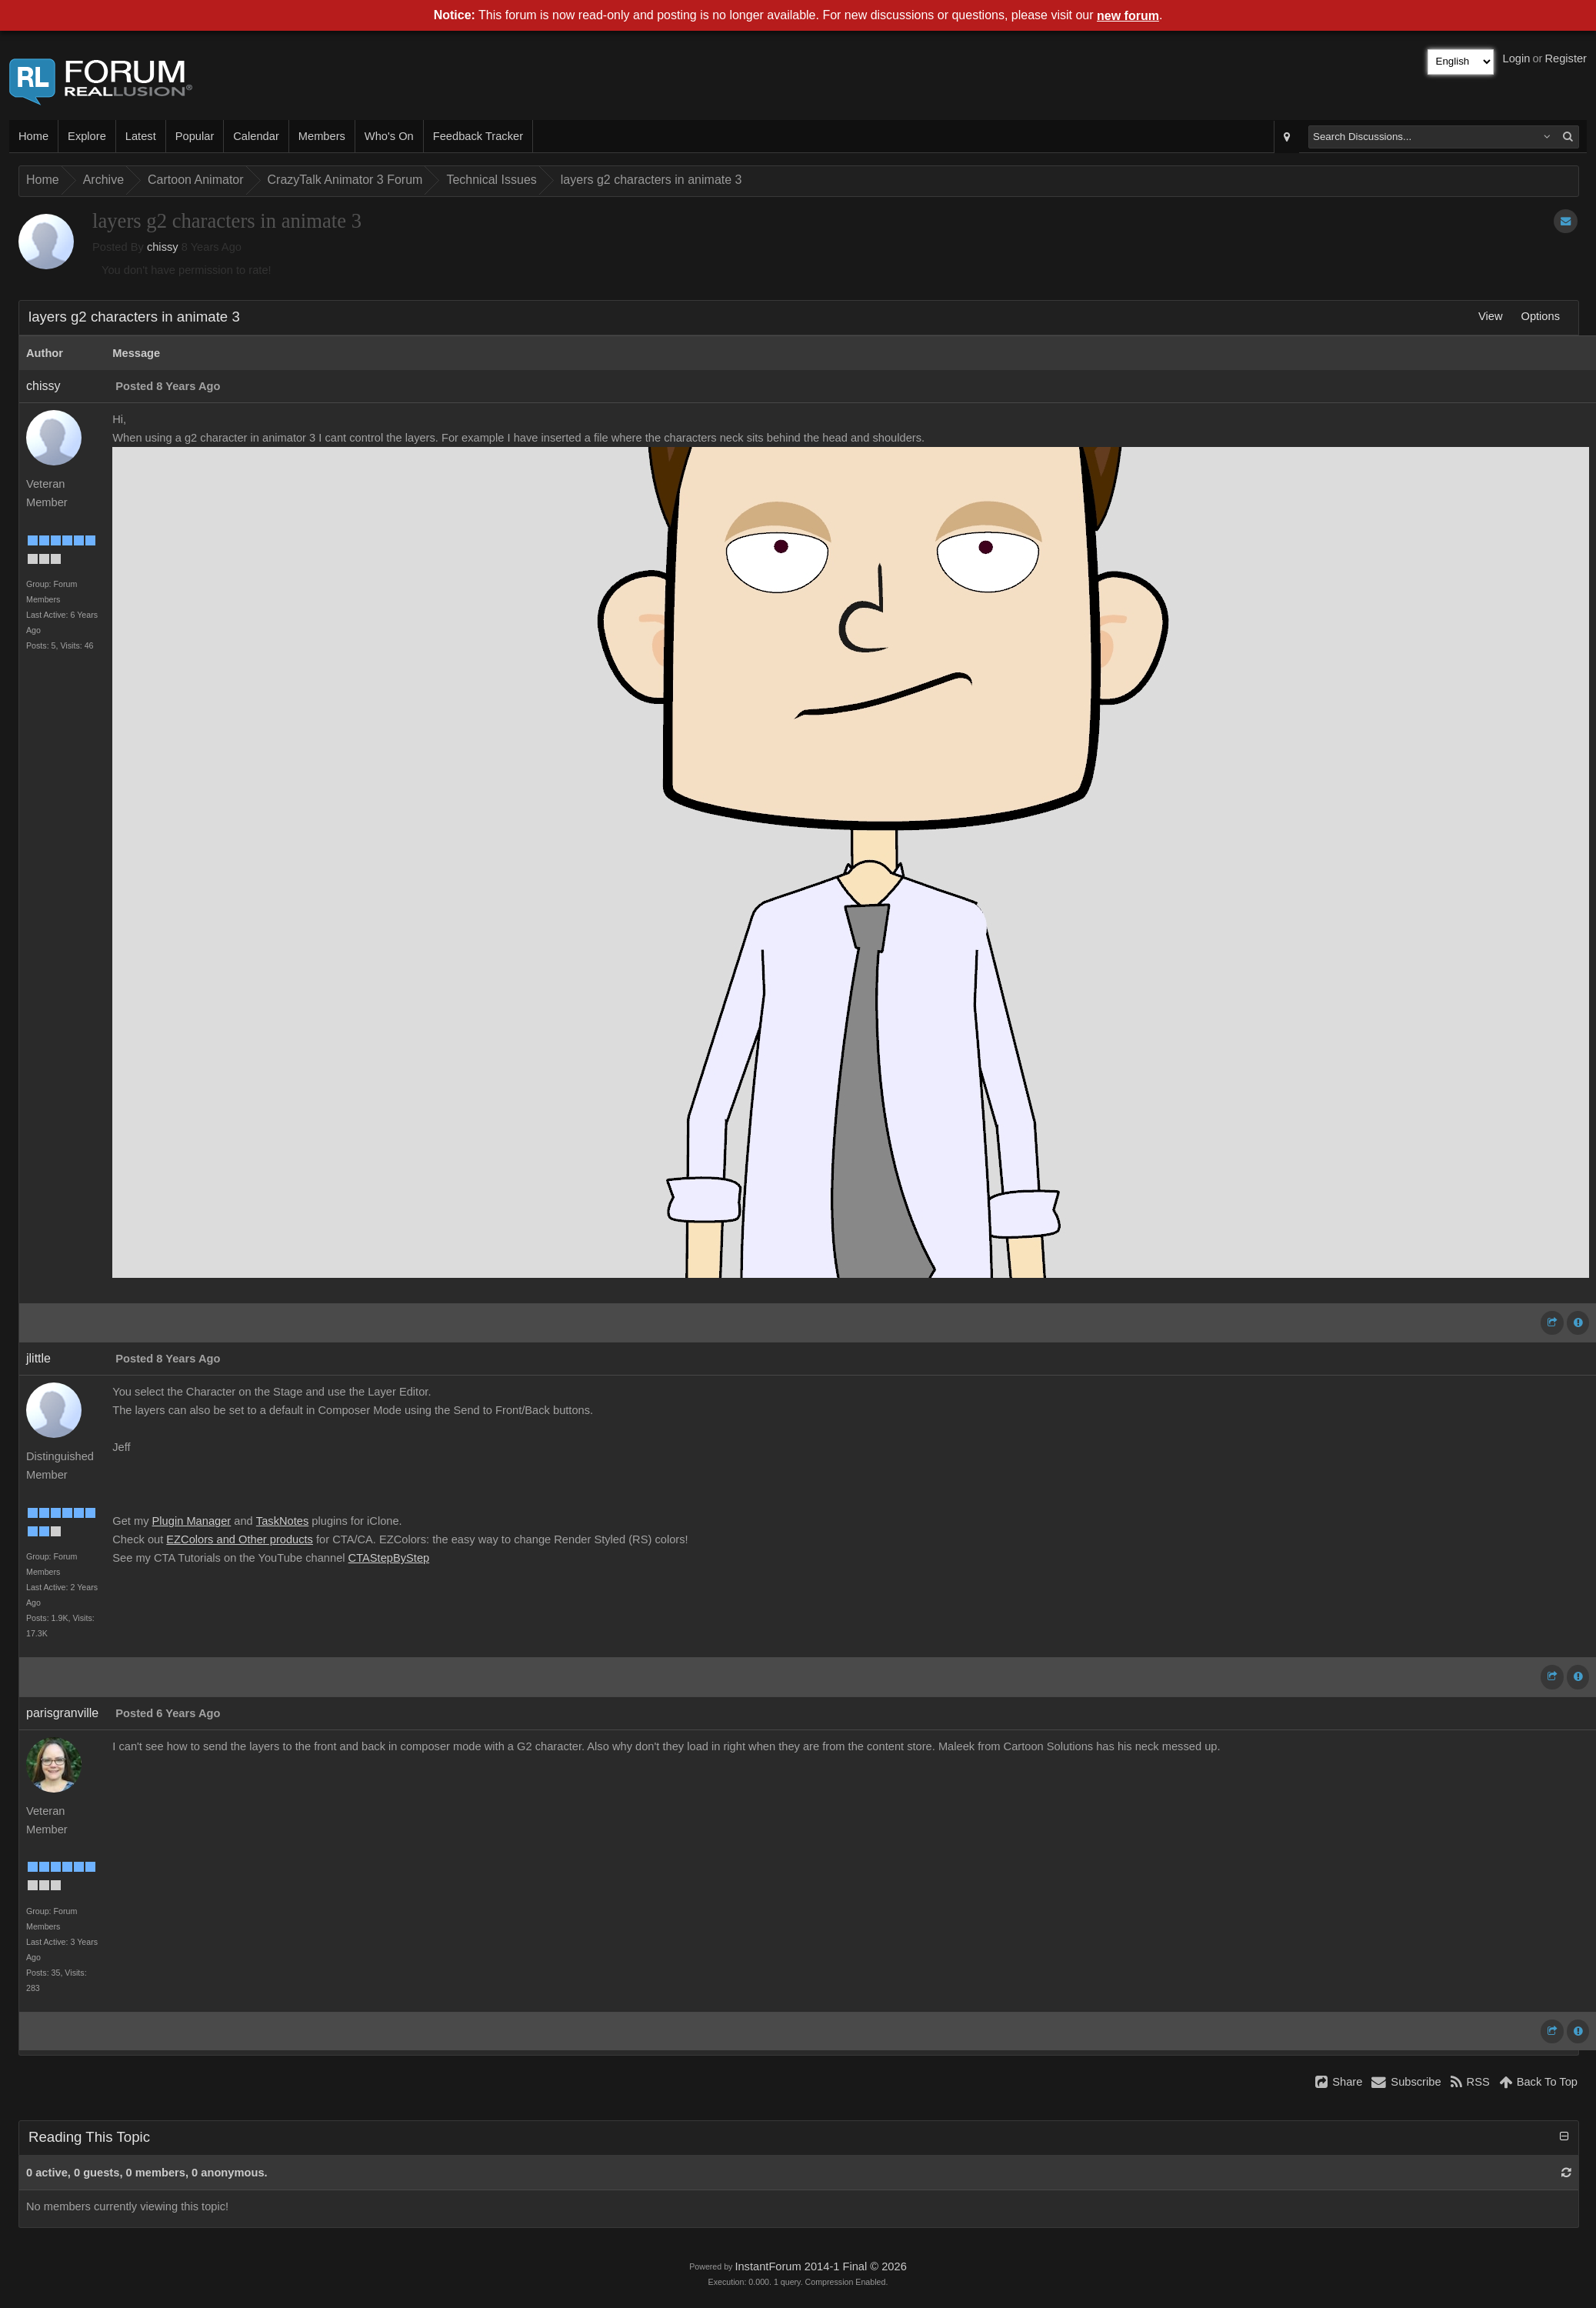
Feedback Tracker (478, 136)
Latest (140, 136)
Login (1517, 58)
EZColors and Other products (239, 1539)
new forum (1128, 15)
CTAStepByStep (389, 1558)
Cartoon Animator (196, 179)
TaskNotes (282, 1521)
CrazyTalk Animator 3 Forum (345, 179)
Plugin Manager (192, 1521)
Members (322, 136)
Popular (195, 136)
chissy (162, 247)
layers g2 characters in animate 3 (651, 179)
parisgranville (62, 1712)
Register (1565, 58)
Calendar (256, 136)
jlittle (38, 1358)
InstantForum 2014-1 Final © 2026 (820, 2266)
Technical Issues (491, 179)
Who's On (389, 136)
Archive (103, 179)
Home (33, 136)
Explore (86, 136)
